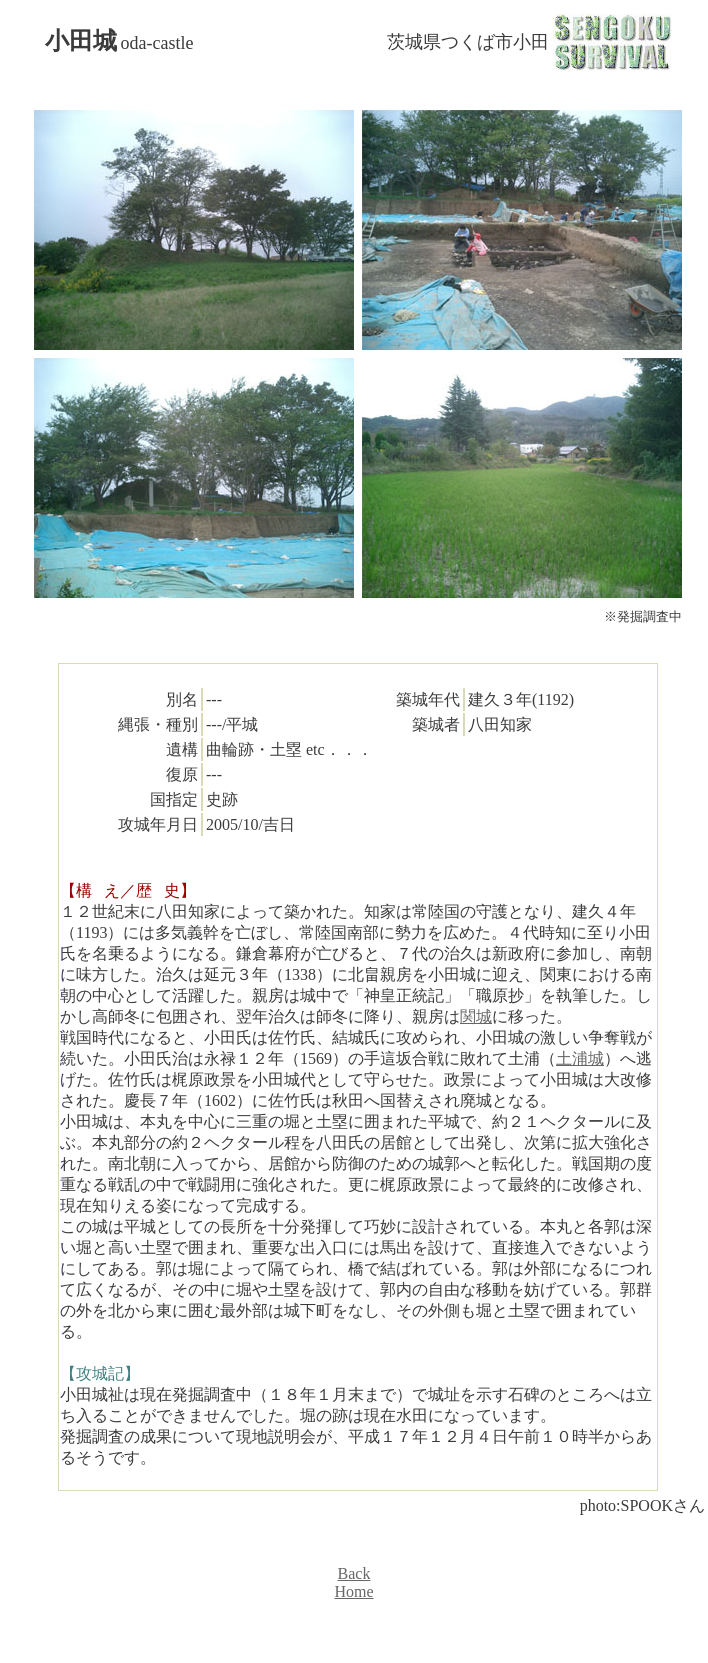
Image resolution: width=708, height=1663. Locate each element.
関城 (476, 1016)
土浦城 (580, 1058)
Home (353, 1591)
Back (354, 1573)
